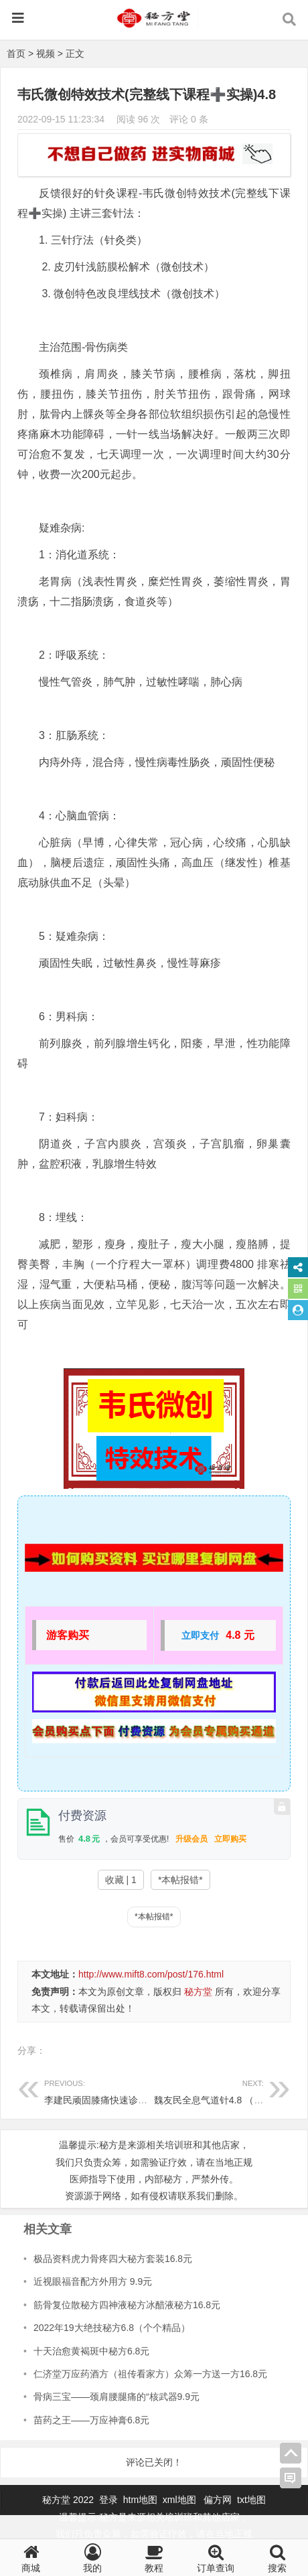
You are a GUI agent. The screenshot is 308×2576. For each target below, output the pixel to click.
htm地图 (140, 2499)
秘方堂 (198, 1991)
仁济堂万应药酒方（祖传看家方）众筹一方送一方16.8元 (150, 2373)
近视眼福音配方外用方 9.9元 (92, 2281)
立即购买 (230, 1839)
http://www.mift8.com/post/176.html (151, 1974)
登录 (110, 2499)
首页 (16, 53)
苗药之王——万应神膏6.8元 (91, 2420)
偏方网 (218, 2499)
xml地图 (181, 2499)
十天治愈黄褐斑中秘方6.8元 (91, 2351)
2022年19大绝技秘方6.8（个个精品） (111, 2327)
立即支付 (200, 1635)
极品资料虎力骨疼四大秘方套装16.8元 (112, 2258)
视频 (45, 53)
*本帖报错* (180, 1879)
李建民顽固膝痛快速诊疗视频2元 (112, 2090)
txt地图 (251, 2499)
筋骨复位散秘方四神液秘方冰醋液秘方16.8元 (126, 2305)
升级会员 (191, 1839)
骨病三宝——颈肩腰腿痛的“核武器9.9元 (116, 2396)
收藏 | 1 (121, 1879)
